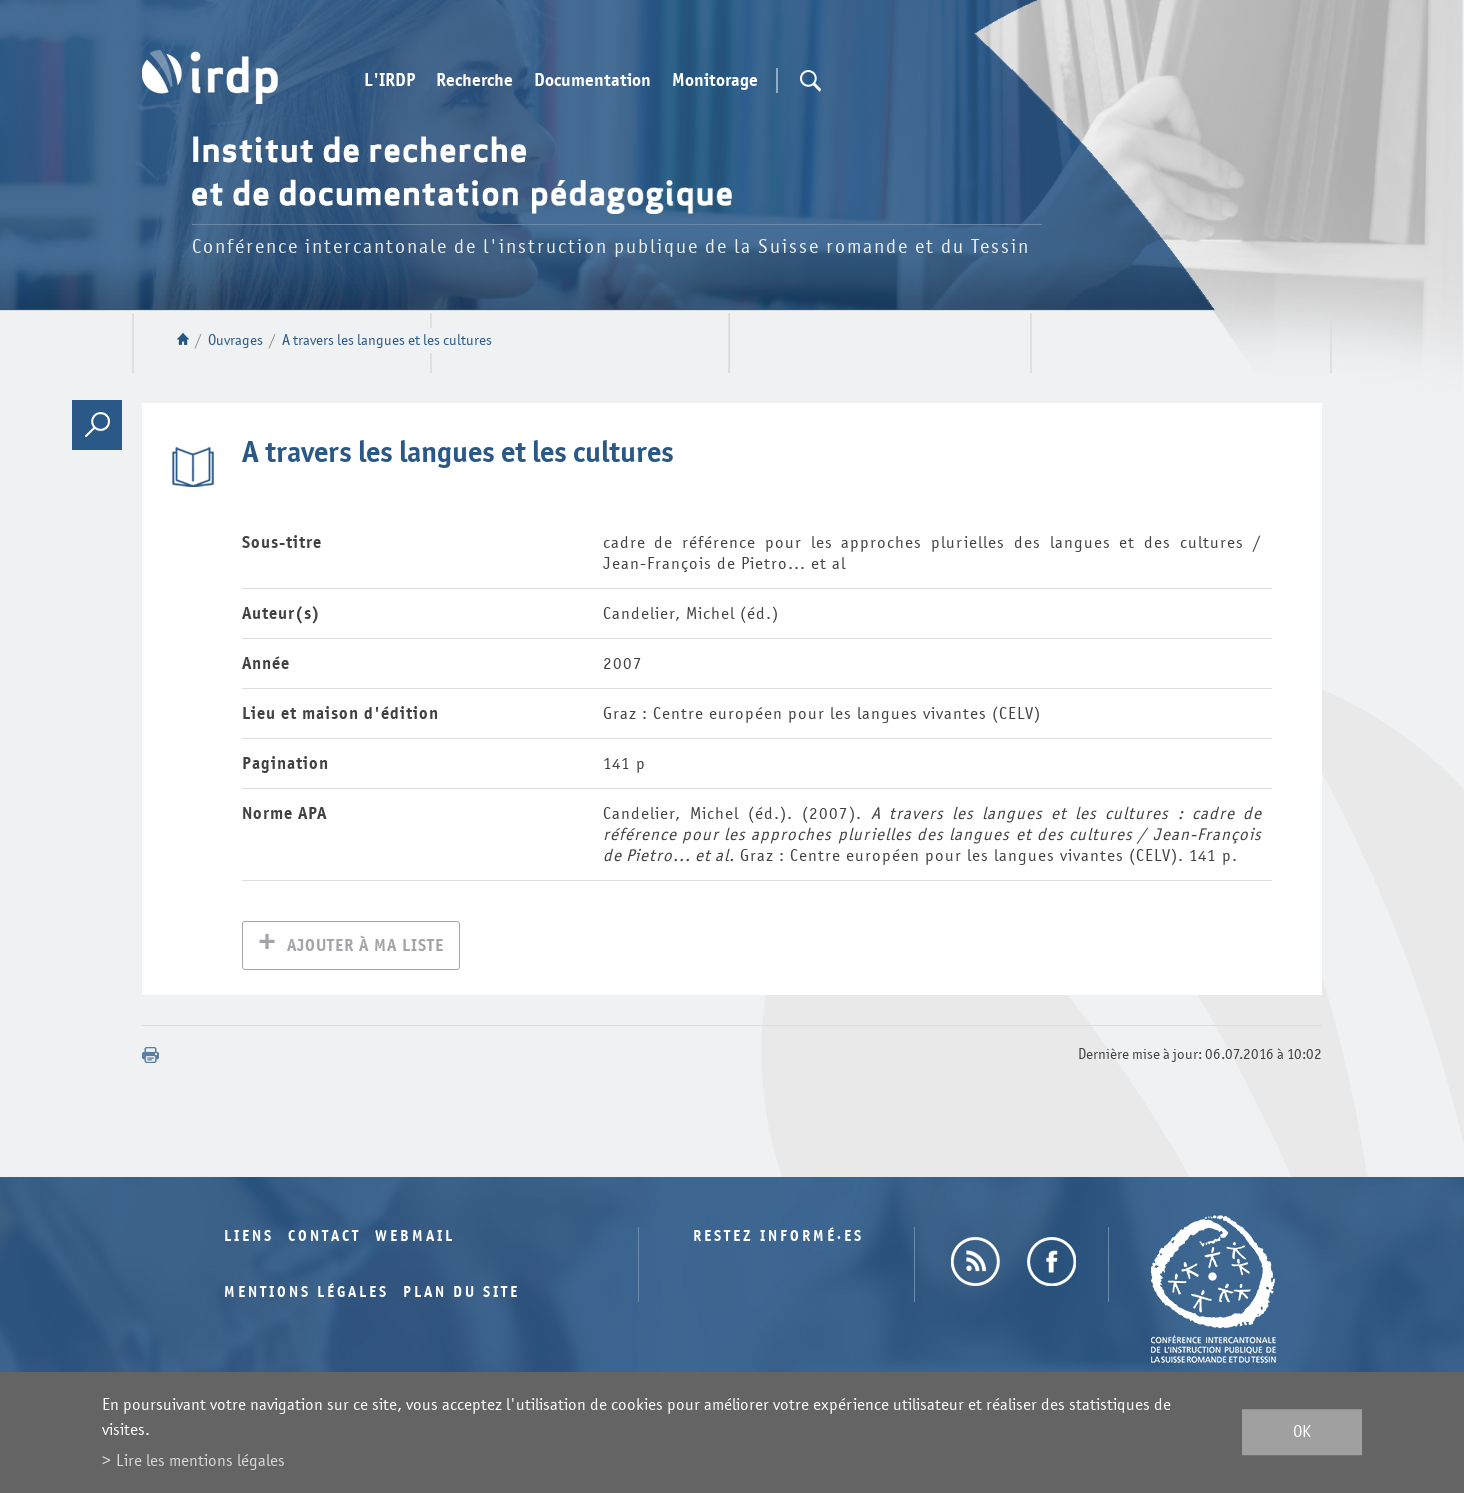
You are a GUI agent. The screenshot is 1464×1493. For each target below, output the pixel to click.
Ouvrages (235, 340)
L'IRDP (389, 81)
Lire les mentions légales (200, 1460)
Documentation (592, 81)
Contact (324, 1238)
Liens (249, 1238)
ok (1302, 1432)
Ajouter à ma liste (365, 947)
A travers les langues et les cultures (387, 340)
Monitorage (715, 81)
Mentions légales (306, 1294)
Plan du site (461, 1294)
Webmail (415, 1238)
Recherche (474, 81)
